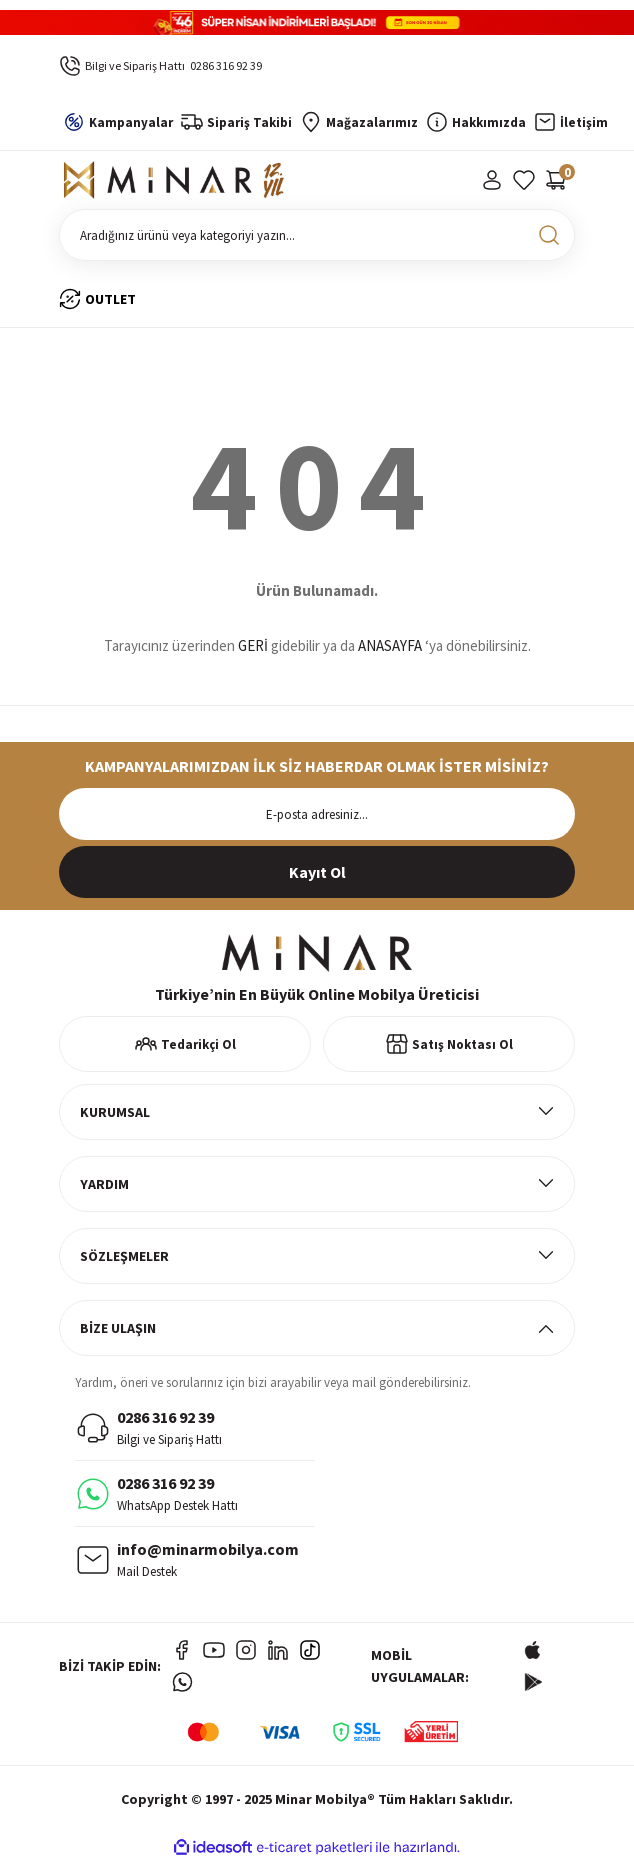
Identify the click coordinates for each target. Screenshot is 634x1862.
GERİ (253, 645)
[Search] (317, 235)
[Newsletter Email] (317, 814)
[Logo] (174, 180)
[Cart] (556, 180)
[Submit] (317, 872)
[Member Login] (492, 180)
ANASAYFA (390, 645)
